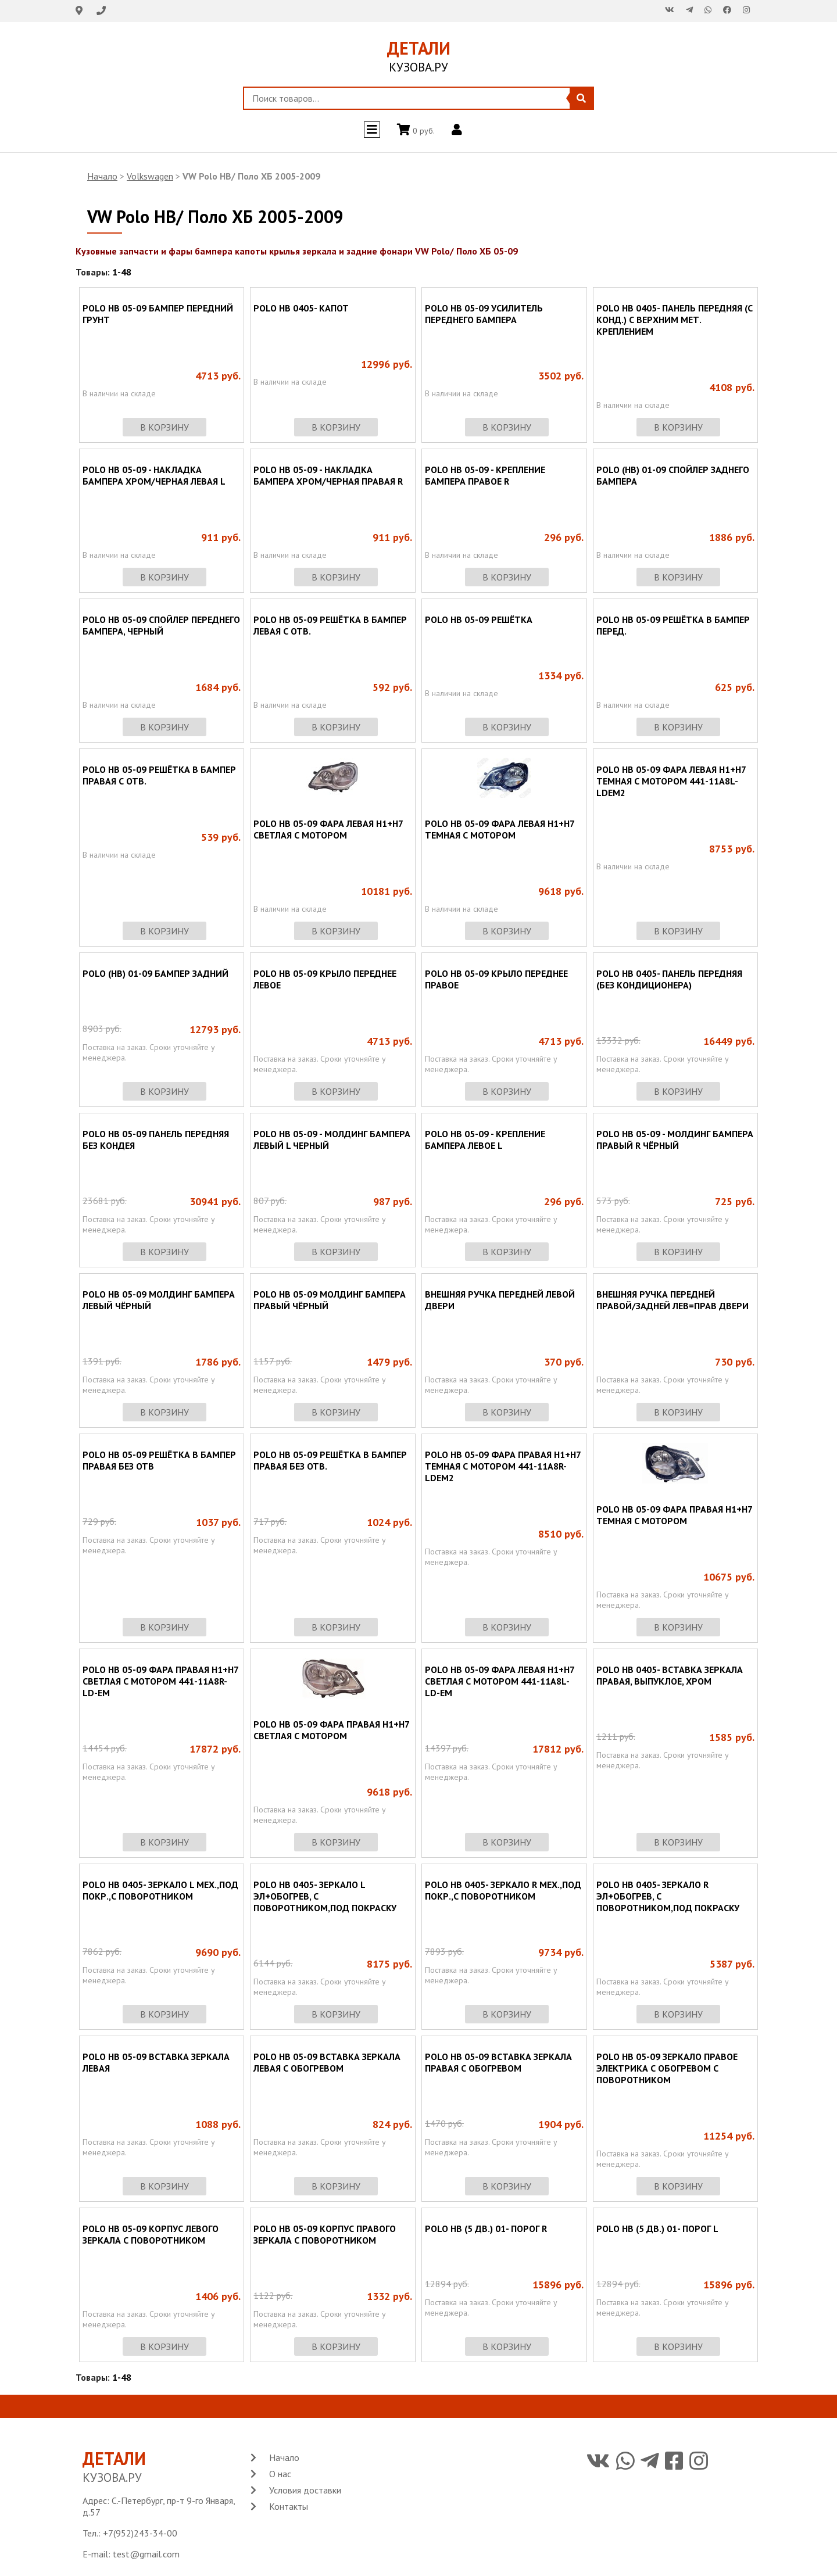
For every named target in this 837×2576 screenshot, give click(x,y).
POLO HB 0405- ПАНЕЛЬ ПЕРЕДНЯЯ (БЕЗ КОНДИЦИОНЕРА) (669, 979)
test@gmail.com (146, 2554)
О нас (280, 2474)
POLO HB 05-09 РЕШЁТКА (478, 619)
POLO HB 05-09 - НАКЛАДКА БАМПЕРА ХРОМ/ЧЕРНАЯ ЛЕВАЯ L (154, 475)
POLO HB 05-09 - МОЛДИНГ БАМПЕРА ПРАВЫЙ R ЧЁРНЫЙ (674, 1139)
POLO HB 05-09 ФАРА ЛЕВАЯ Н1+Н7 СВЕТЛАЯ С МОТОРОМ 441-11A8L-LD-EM (499, 1681)
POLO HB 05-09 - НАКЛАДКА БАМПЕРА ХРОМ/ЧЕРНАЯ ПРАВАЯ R (328, 475)
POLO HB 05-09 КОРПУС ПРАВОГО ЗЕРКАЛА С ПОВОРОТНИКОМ (324, 2234)
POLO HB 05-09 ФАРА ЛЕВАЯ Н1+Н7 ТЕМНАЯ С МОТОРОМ (499, 829)
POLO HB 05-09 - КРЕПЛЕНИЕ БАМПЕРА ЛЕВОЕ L (485, 1139)
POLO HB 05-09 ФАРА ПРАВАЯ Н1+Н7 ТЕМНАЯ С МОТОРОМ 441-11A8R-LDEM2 (503, 1466)
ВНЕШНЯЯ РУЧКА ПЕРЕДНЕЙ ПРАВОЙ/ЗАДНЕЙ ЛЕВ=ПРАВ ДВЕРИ (672, 1300)
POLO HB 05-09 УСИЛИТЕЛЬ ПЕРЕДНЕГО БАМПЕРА (484, 313)
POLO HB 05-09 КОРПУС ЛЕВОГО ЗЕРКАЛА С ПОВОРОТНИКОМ (151, 2234)
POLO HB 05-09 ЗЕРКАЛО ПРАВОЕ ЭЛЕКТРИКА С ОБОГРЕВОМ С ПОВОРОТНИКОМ (667, 2068)
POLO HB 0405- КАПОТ (301, 308)
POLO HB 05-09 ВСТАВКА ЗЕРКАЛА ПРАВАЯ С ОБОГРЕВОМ (498, 2062)
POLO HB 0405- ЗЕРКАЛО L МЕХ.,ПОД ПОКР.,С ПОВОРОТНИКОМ (160, 1890)
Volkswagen (150, 176)
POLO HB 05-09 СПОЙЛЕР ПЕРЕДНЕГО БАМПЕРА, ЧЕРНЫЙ (161, 625)
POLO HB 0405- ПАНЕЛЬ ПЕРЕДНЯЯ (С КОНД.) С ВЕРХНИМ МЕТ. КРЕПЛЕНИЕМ (674, 319)
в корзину (164, 427)
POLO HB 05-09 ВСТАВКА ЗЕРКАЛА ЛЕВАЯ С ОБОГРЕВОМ (326, 2062)
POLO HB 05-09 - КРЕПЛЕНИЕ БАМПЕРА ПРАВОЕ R (485, 475)
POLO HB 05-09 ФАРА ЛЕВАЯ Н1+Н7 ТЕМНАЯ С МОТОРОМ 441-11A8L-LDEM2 (671, 781)
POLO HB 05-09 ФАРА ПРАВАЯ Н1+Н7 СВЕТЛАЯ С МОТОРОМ (331, 1730)
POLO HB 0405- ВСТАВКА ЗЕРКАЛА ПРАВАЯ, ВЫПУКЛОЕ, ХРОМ (669, 1675)
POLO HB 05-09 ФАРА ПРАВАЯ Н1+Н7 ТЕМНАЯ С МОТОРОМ (674, 1515)
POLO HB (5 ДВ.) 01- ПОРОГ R (486, 2228)
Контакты (288, 2506)
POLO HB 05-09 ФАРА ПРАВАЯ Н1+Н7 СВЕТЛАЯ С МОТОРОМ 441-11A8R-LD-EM (160, 1681)
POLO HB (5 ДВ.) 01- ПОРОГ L (657, 2228)
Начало (102, 176)
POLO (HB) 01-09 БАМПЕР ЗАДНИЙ (155, 973)
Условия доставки (305, 2490)
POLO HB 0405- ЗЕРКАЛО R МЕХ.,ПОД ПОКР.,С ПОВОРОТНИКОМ (503, 1890)
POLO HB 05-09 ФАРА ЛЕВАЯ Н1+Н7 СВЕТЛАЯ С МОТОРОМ (328, 829)
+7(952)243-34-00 (140, 2533)
